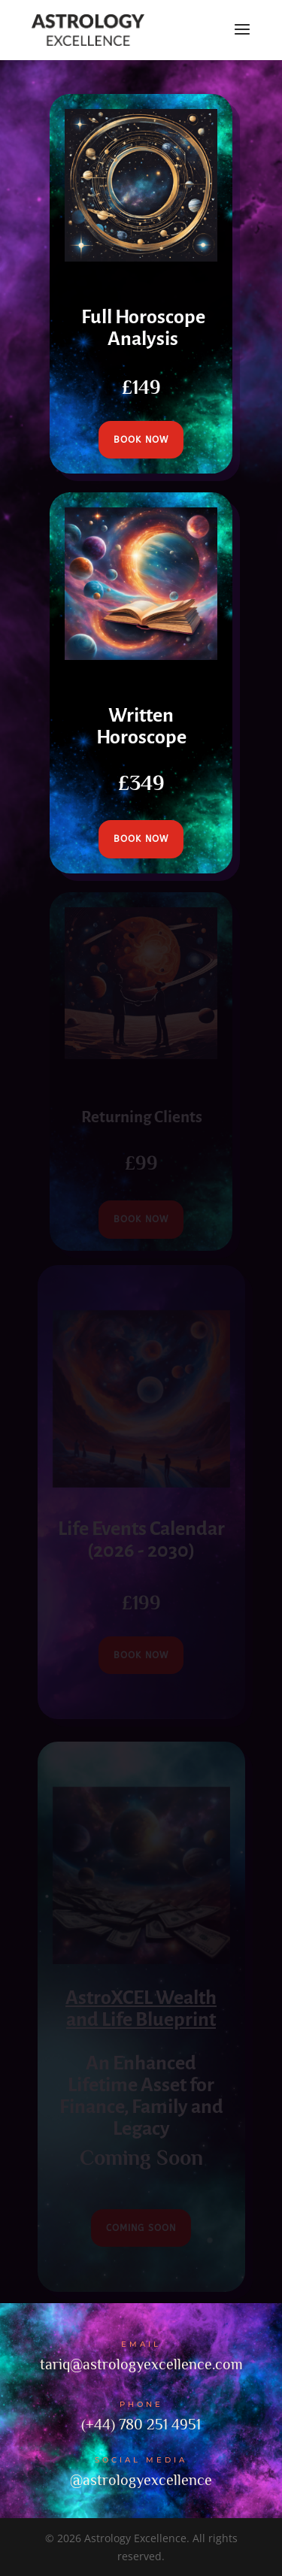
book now (141, 439)
